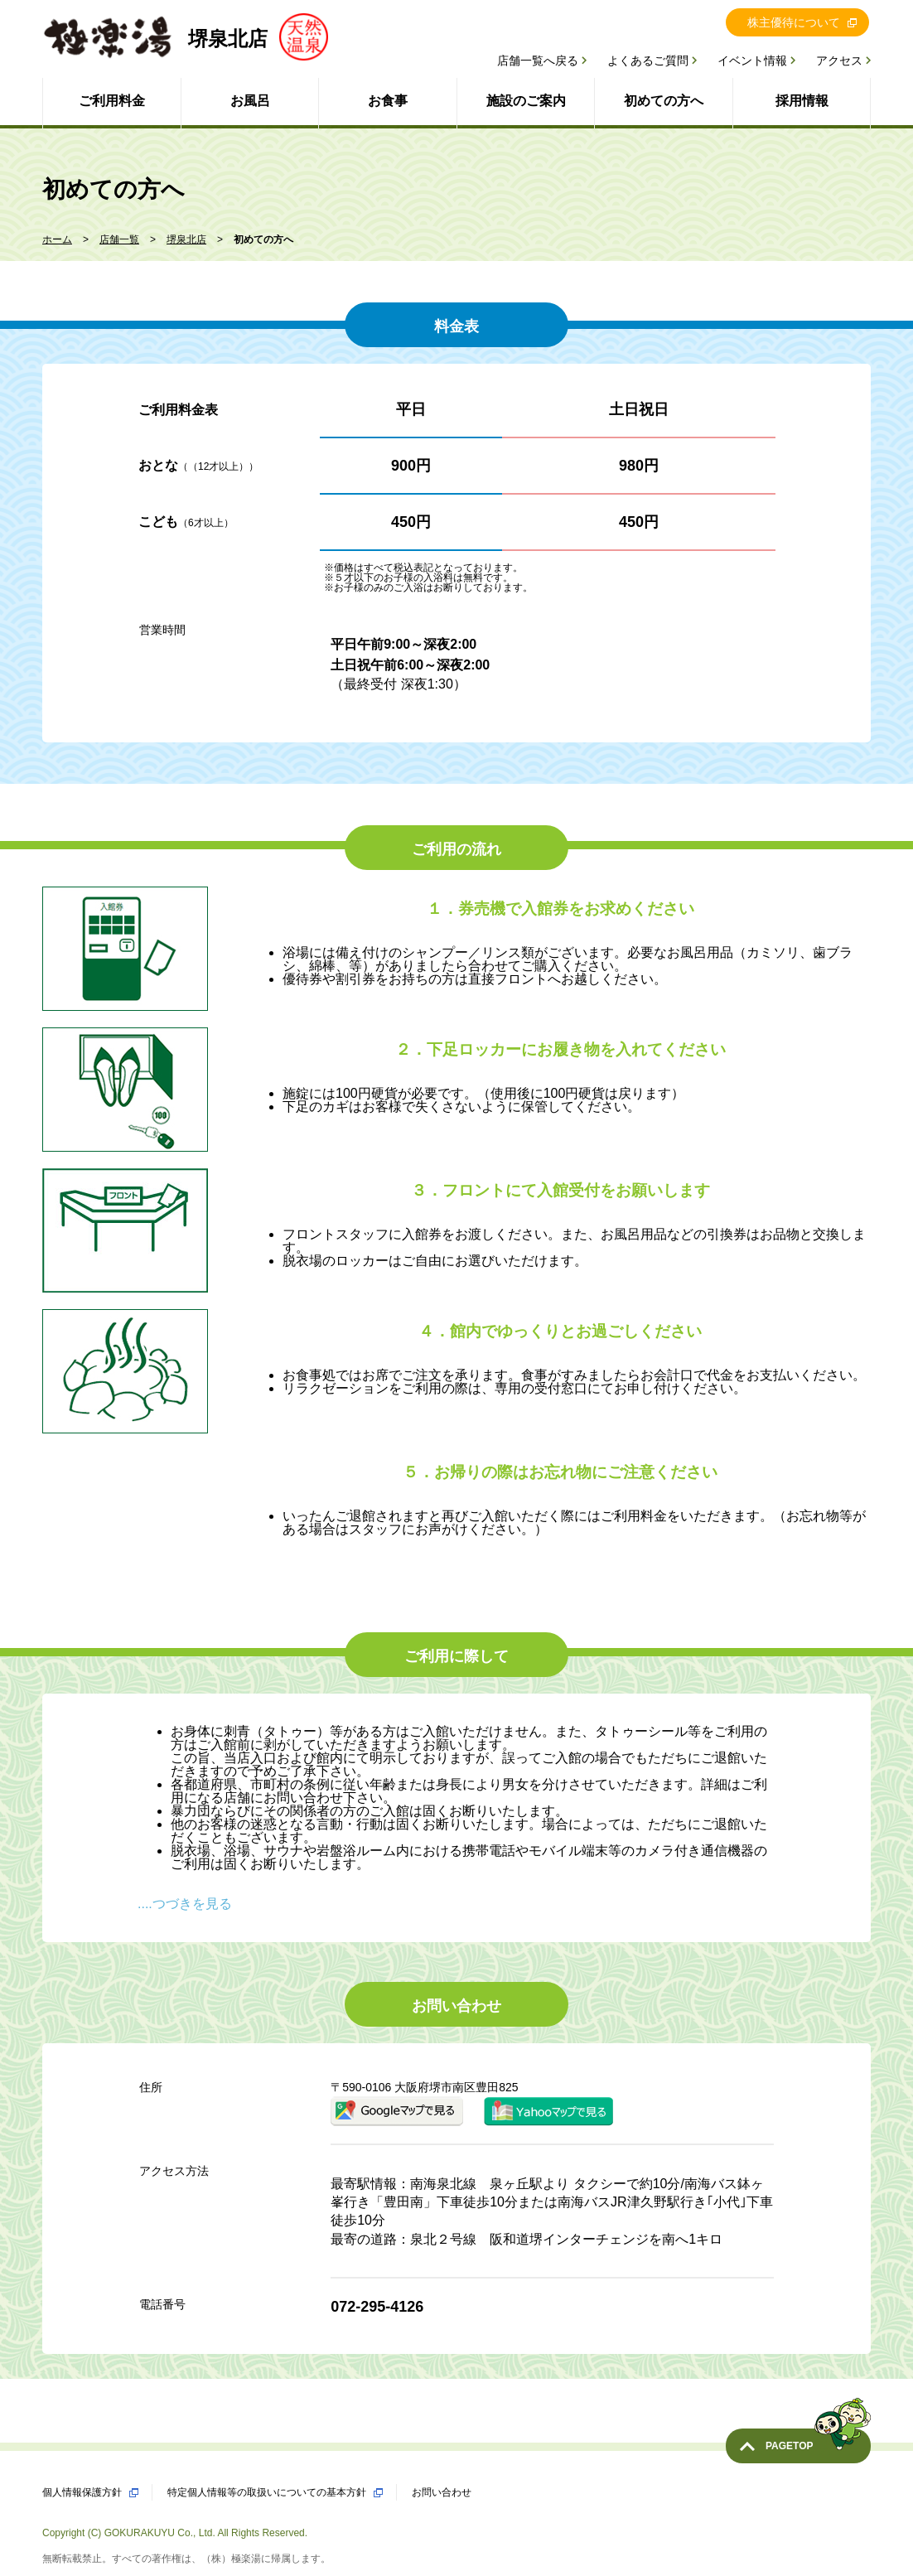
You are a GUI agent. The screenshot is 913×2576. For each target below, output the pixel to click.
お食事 (388, 101)
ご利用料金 (112, 101)
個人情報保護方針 (82, 2492)
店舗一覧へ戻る (537, 60)
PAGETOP (818, 2440)
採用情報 (801, 101)
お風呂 (250, 101)
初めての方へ (663, 101)
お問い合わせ (441, 2492)
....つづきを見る (185, 1904)
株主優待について (793, 22)
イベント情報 (752, 60)
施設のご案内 (526, 101)
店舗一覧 (119, 239)
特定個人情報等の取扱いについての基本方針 (266, 2492)
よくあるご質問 (647, 60)
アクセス (839, 60)
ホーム (57, 239)
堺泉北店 (186, 239)
